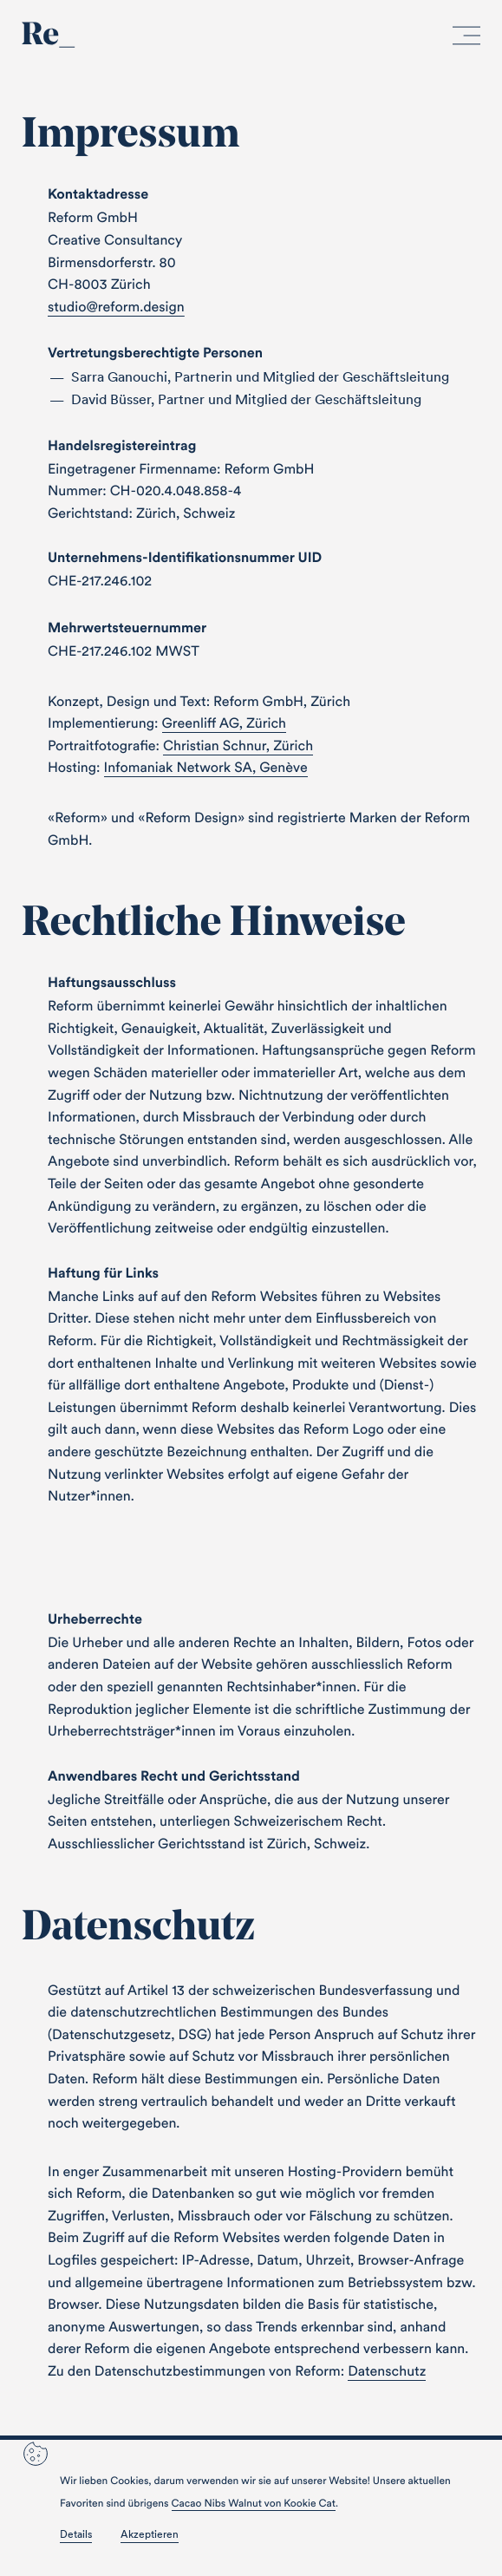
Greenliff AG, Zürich (224, 723)
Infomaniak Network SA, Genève (206, 767)
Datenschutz (387, 2371)
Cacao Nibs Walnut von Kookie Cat (254, 2503)
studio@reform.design (116, 307)
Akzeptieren (150, 2533)
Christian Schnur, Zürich (238, 746)
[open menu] (466, 39)
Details (76, 2533)
